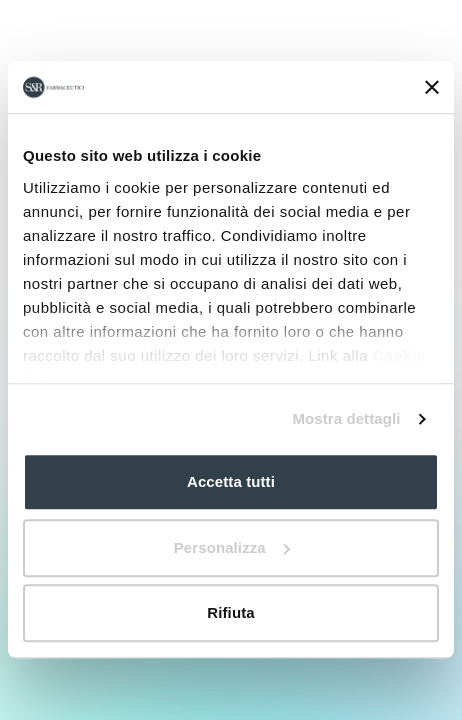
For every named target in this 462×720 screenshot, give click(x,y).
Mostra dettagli (346, 418)
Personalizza (232, 547)
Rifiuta (230, 613)
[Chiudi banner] (432, 87)
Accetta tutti (231, 482)
